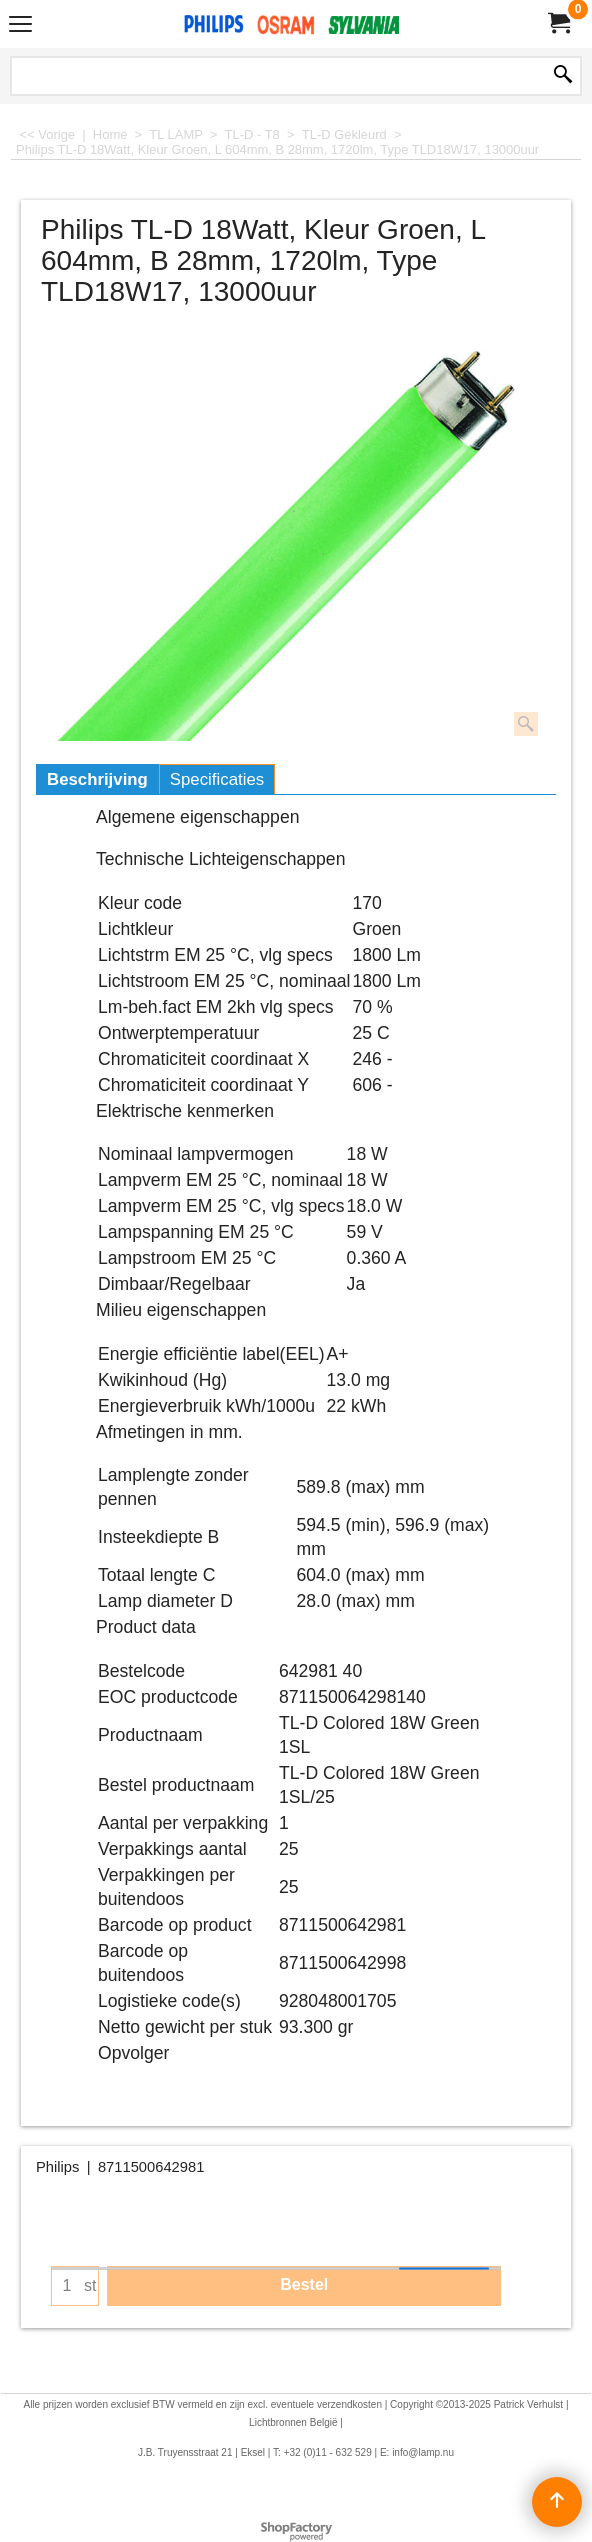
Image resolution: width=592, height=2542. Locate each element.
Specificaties (217, 779)
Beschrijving (97, 779)
